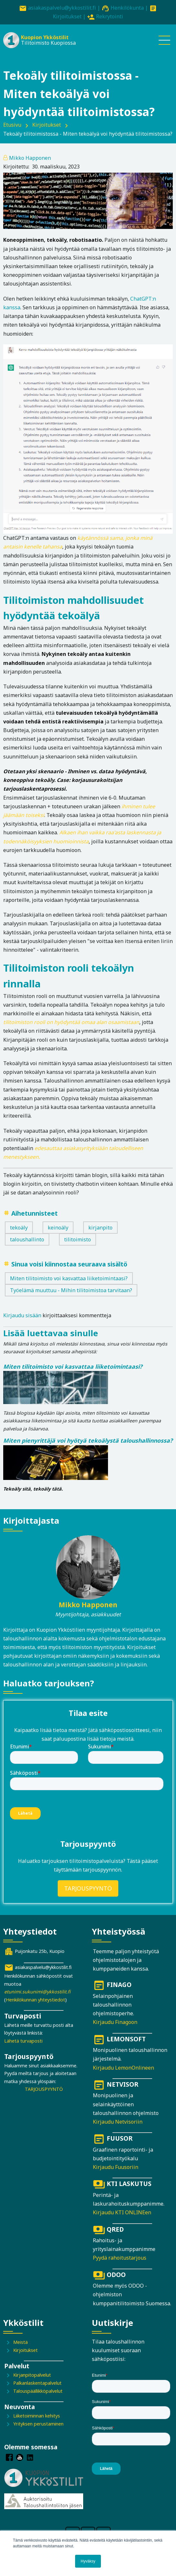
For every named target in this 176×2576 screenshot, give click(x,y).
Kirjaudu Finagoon (115, 2022)
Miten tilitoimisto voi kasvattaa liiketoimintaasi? (69, 1278)
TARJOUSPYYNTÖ (88, 1888)
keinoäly (58, 1227)
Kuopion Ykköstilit (45, 37)
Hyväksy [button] (88, 2561)
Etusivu (12, 124)
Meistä (20, 2342)
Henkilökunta (127, 7)
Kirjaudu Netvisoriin (117, 2121)
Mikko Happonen (30, 157)
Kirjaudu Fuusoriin (115, 2167)
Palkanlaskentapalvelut (37, 2383)
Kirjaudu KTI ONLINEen (122, 2212)
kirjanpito (100, 1227)
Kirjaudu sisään (22, 1315)
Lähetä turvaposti (23, 2041)
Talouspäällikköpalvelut (38, 2391)
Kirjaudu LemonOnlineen (123, 2067)
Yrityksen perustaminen (38, 2424)
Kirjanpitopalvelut (32, 2375)
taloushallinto (27, 1239)
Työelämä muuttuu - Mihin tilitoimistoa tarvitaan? (71, 1290)
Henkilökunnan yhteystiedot (35, 2000)
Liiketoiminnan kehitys (36, 2416)
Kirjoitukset (67, 16)
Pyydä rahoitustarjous (119, 2257)
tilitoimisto (77, 1239)
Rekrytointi (109, 16)
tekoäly (19, 1227)
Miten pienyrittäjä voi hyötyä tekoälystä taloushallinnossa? (87, 1440)
